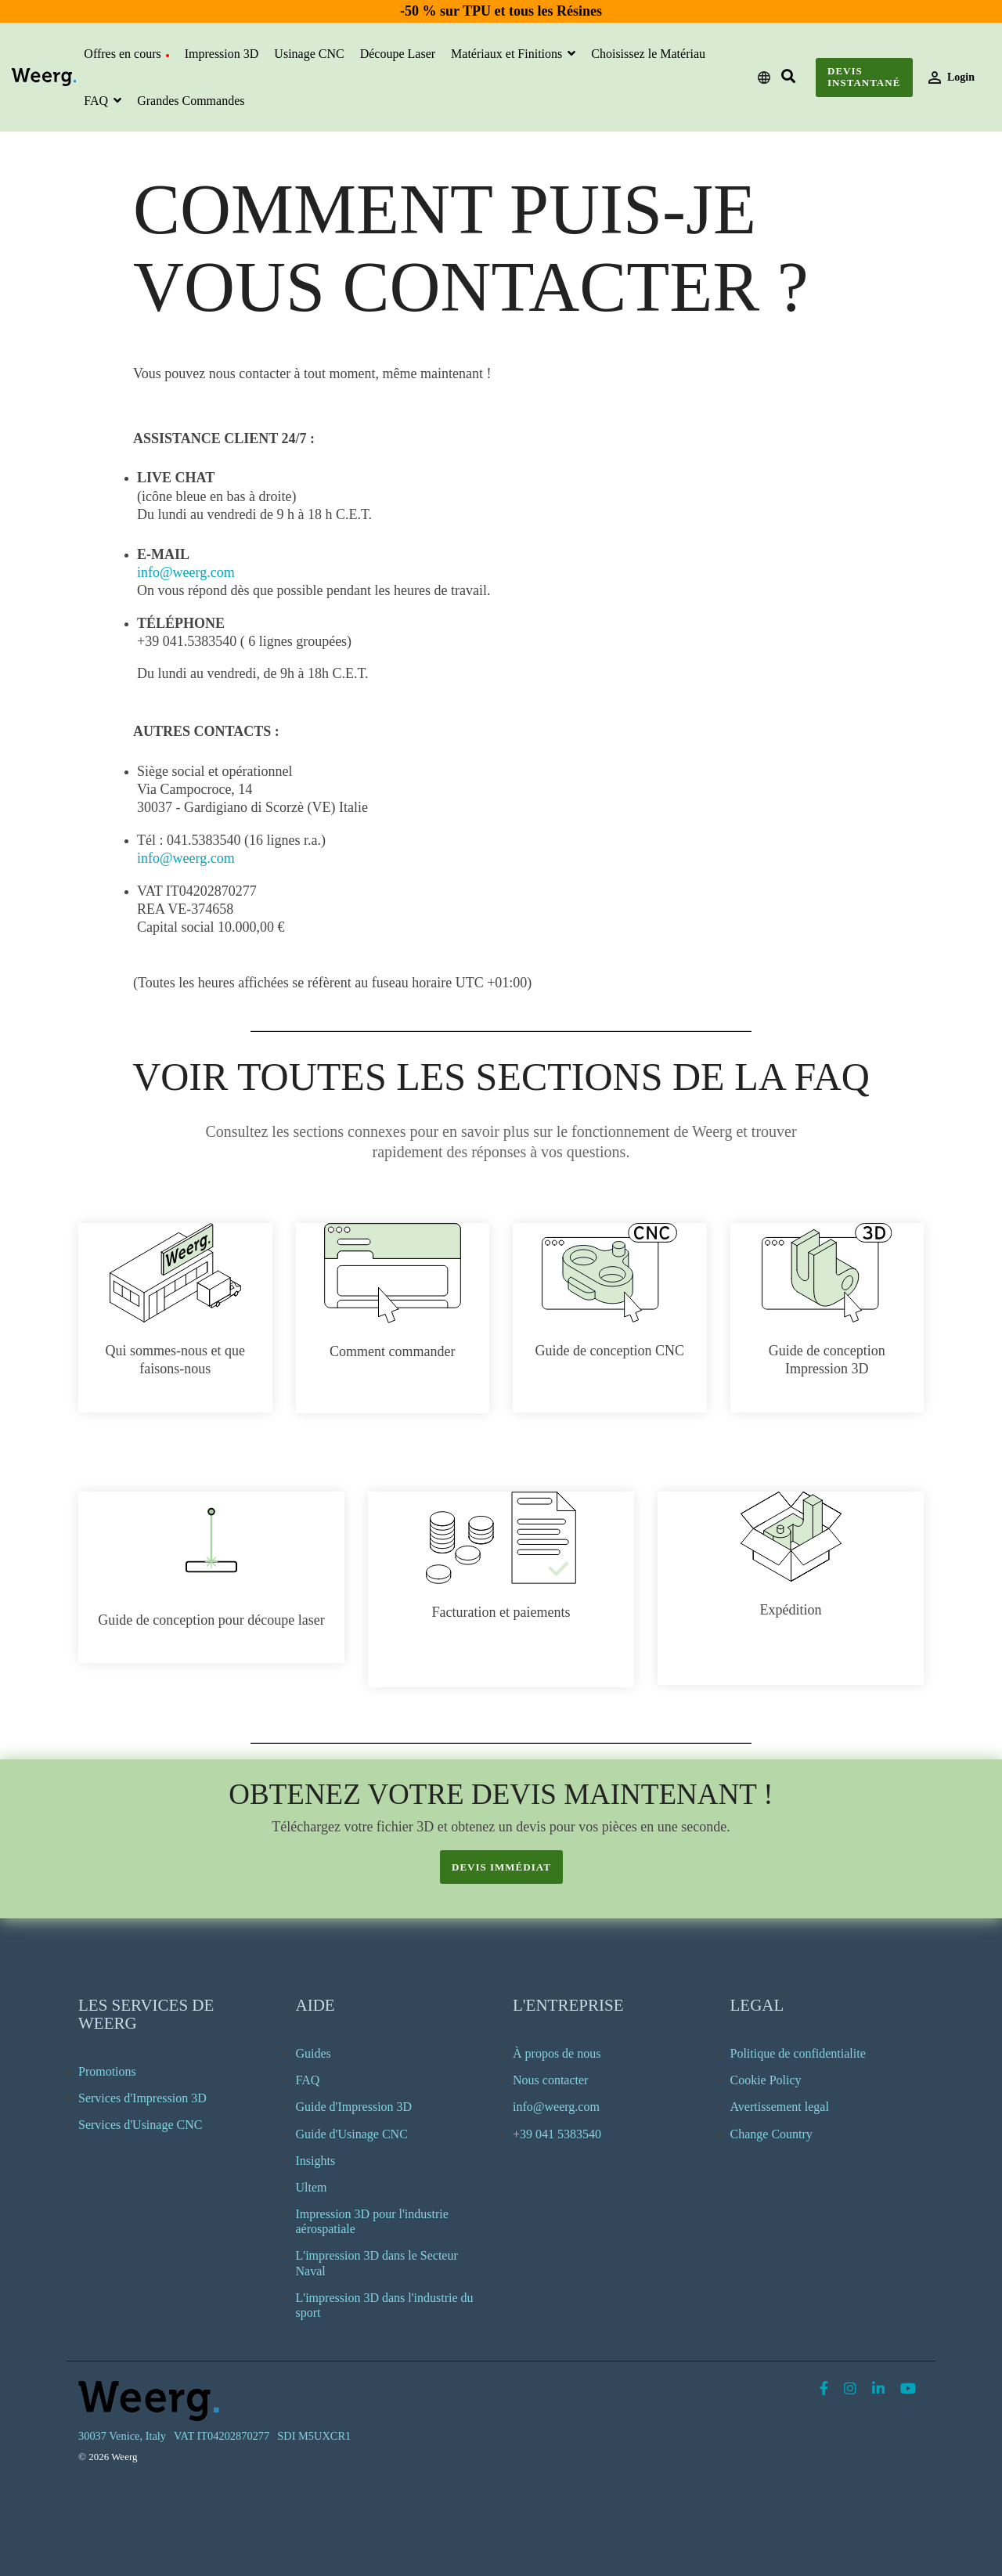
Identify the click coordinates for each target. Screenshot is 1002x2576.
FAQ (97, 100)
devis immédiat (501, 1867)
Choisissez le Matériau (648, 53)
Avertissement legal (779, 2106)
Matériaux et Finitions (508, 53)
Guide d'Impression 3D (354, 2106)
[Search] (789, 77)
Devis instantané (863, 76)
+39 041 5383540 (557, 2134)
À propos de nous (556, 2053)
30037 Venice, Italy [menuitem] (122, 2436)
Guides (313, 2053)
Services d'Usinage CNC (140, 2124)
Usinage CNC (309, 53)
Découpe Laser (397, 53)
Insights (316, 2160)
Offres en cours (126, 53)
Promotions (107, 2071)
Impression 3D (222, 53)
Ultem (311, 2187)
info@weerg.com (186, 572)
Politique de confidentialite (798, 2053)
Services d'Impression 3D (142, 2098)
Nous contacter (550, 2080)
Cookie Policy (766, 2080)
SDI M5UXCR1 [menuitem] (314, 2436)
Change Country (771, 2134)
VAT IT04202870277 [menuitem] (221, 2436)
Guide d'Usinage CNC (352, 2134)
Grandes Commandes (190, 100)
